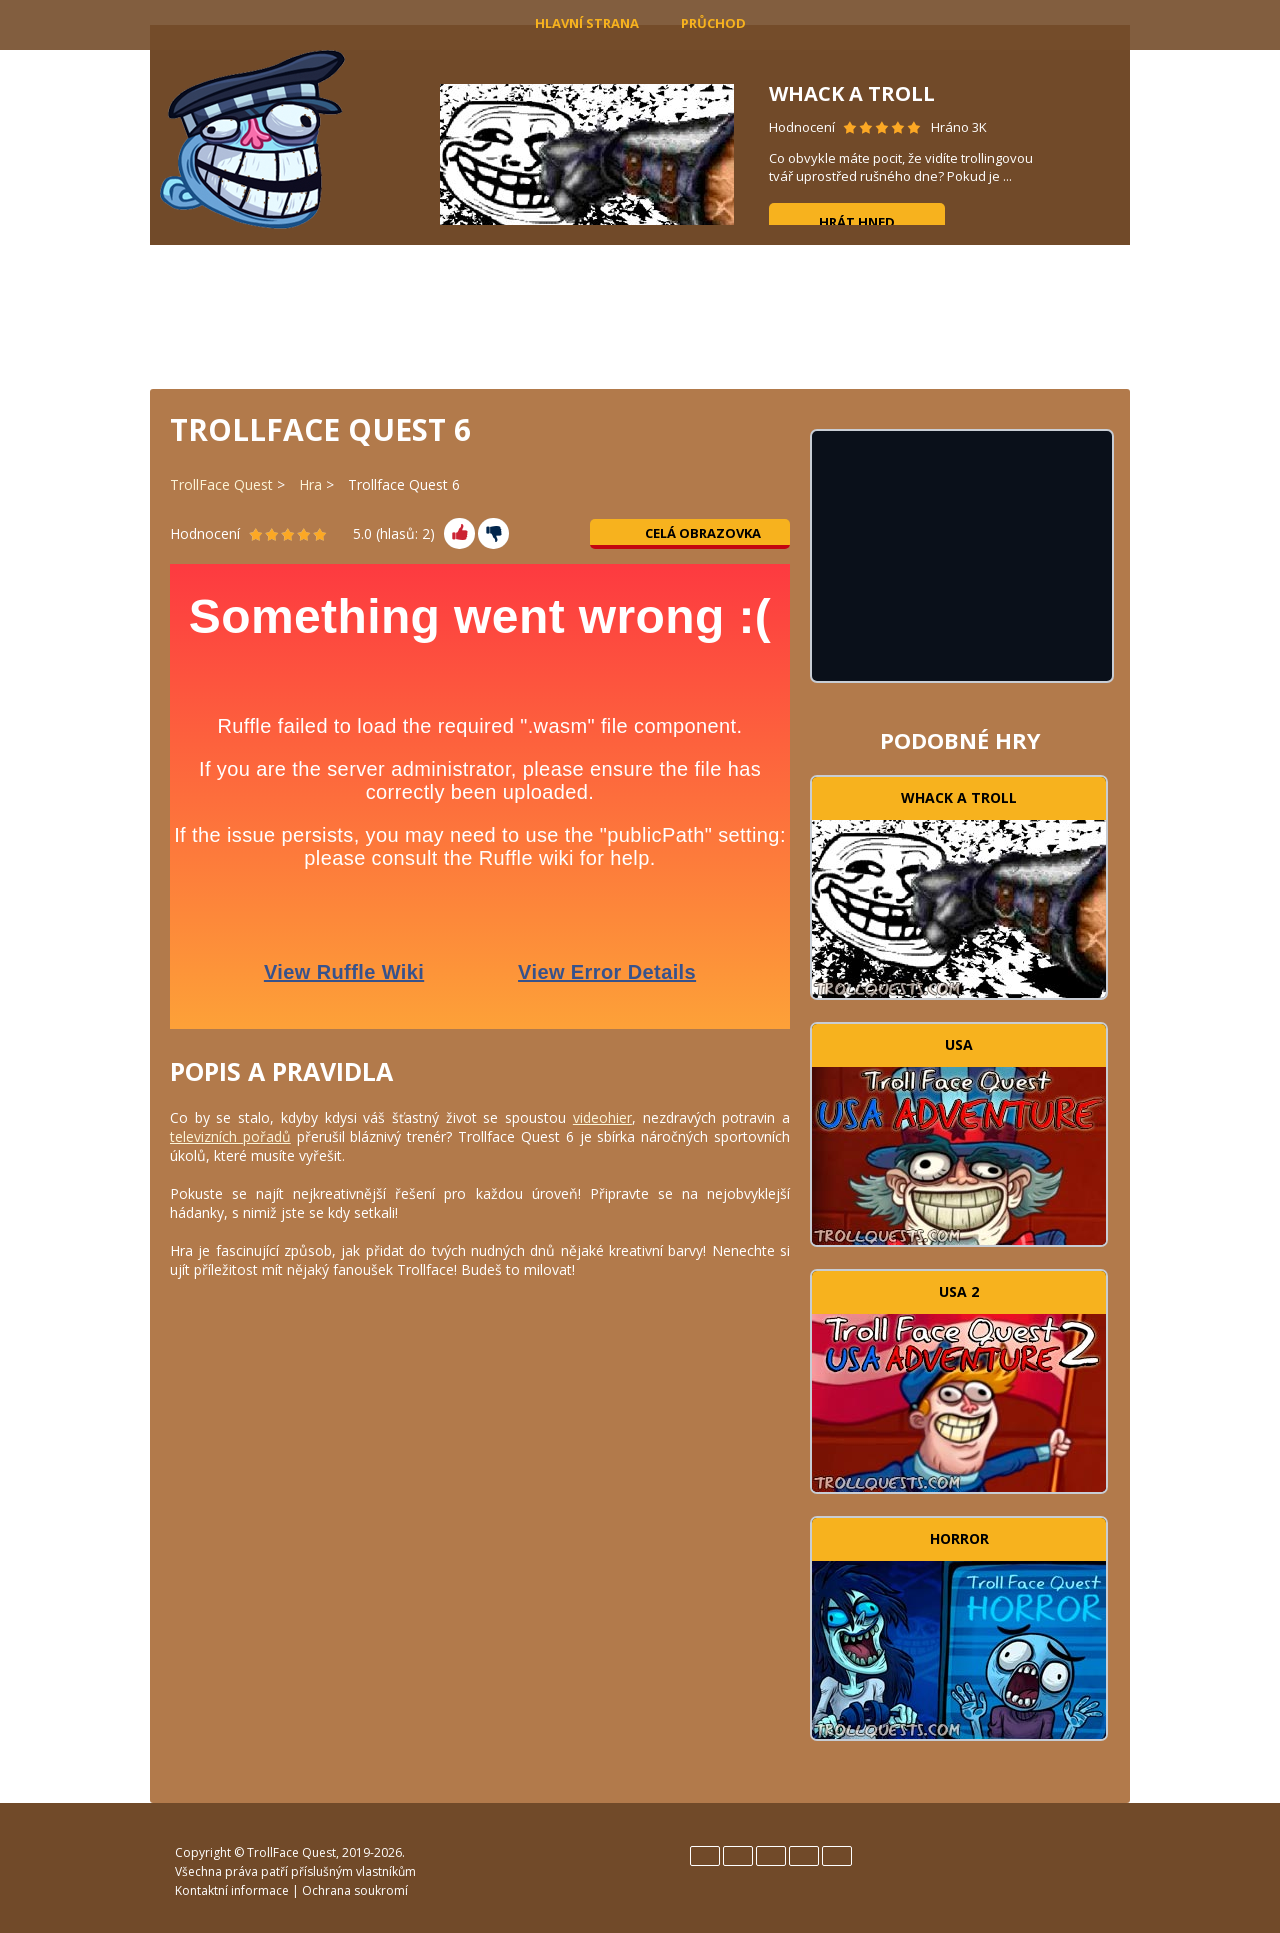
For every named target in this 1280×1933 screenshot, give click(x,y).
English (705, 1856)
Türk (837, 1856)
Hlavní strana (587, 23)
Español (738, 1856)
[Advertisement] (640, 315)
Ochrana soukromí (355, 1890)
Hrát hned (857, 222)
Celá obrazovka (690, 533)
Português (804, 1856)
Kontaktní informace (232, 1890)
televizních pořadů (230, 1136)
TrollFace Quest (221, 484)
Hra (310, 484)
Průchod (713, 23)
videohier (602, 1117)
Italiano (771, 1856)
